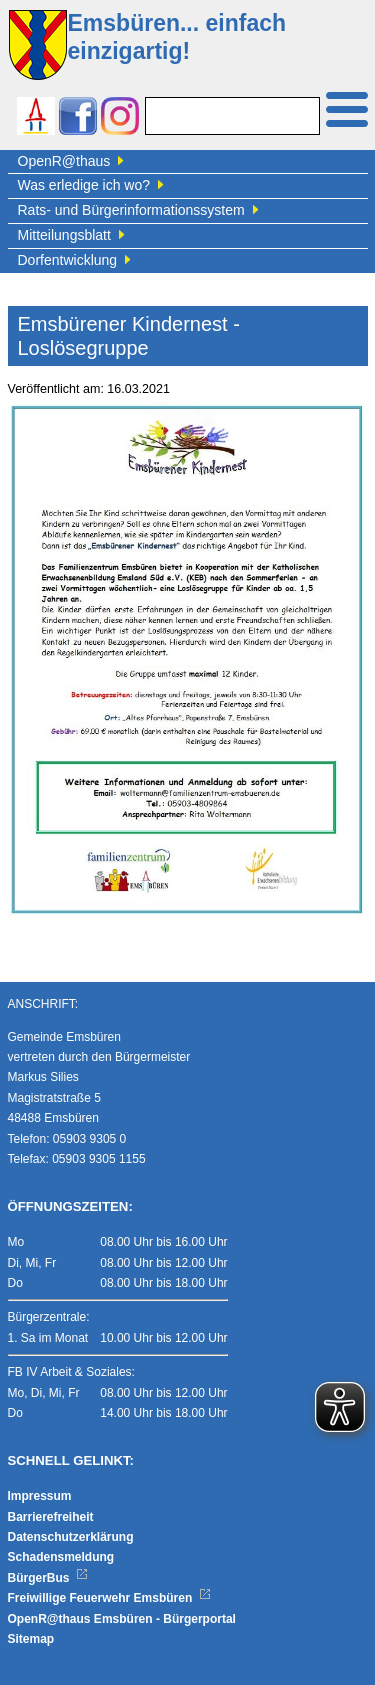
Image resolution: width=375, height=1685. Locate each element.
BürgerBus (48, 1578)
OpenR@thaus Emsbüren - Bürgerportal (122, 1619)
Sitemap (31, 1639)
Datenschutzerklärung (71, 1537)
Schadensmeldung (61, 1557)
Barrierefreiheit (51, 1517)
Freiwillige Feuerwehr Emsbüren (110, 1598)
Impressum (40, 1496)
